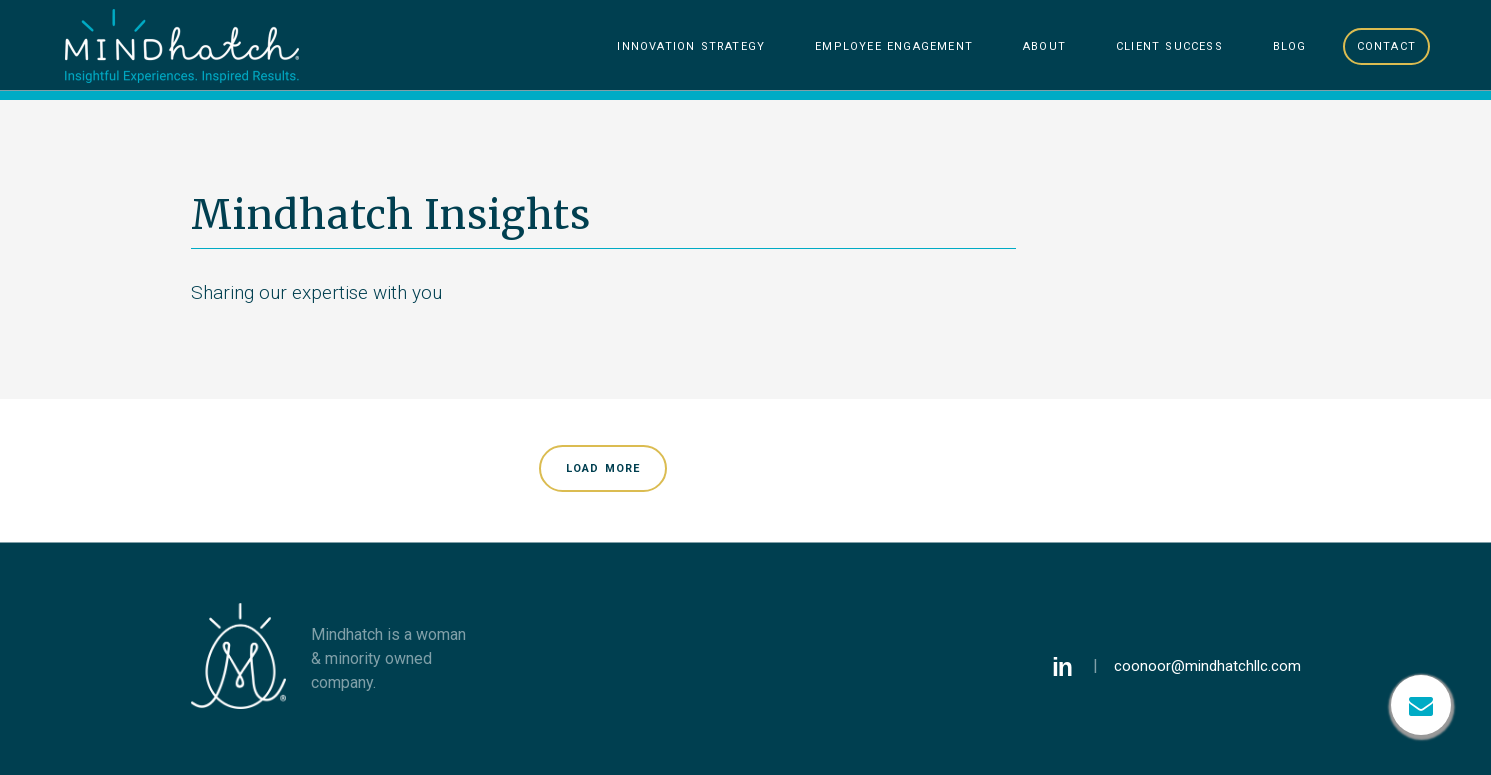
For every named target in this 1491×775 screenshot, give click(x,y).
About (1044, 45)
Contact (1386, 45)
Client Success (1169, 45)
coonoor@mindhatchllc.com (1207, 666)
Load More (603, 467)
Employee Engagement (894, 45)
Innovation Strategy (691, 45)
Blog (1290, 45)
